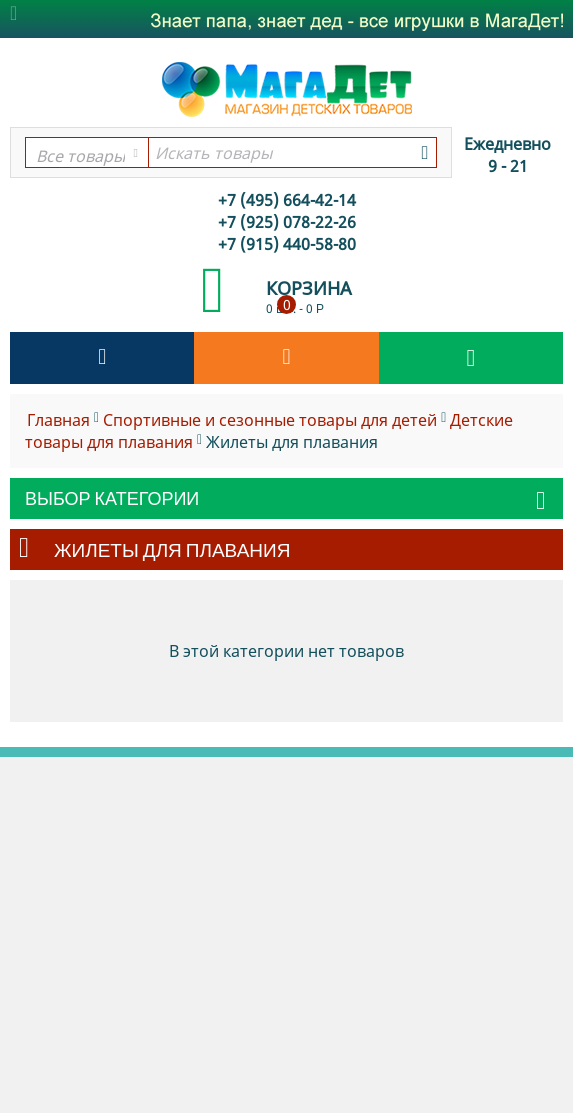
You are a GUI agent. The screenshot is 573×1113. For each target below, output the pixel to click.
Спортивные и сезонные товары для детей (270, 420)
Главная (58, 420)
